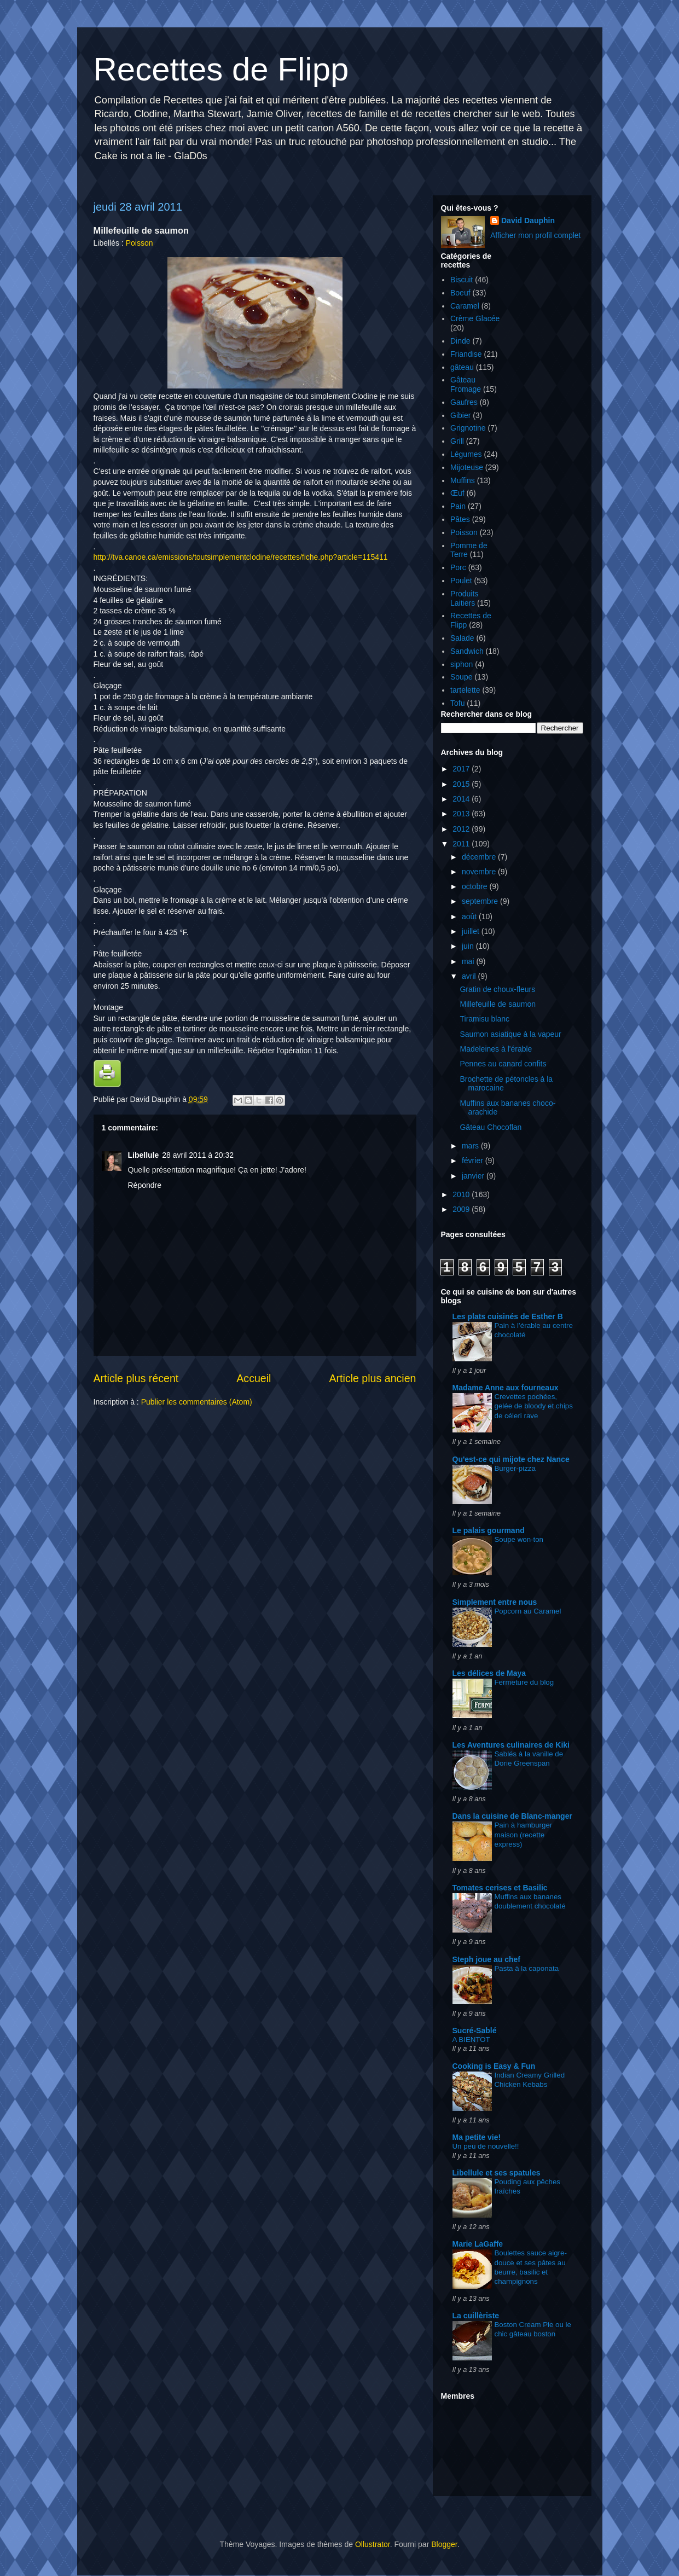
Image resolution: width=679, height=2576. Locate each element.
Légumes (466, 454)
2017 (462, 768)
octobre (476, 886)
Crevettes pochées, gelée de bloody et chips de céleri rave (534, 1406)
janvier (474, 1175)
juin (469, 946)
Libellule (143, 1155)
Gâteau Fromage (465, 384)
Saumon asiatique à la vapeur (510, 1034)
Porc (458, 567)
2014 (462, 798)
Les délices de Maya (489, 1673)
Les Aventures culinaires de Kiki (511, 1744)
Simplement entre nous (494, 1602)
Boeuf (460, 292)
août (470, 916)
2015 (462, 784)
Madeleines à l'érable (496, 1049)
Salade (462, 638)
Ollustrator (372, 2544)
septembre (481, 901)
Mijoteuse (466, 467)
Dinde (460, 340)
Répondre (145, 1185)
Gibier (460, 415)
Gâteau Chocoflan (490, 1127)
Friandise (466, 354)
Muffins (462, 480)
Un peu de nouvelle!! (485, 2146)
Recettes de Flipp (221, 69)
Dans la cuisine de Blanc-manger (512, 1816)
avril (470, 976)
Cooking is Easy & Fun (494, 2066)
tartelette (465, 690)
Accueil (253, 1378)
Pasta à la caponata (527, 1968)
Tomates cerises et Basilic (500, 1887)
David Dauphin (528, 220)
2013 (462, 813)
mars (471, 1145)
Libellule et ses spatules (496, 2172)
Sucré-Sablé (474, 2030)
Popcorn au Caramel (528, 1611)
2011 (462, 843)
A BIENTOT (471, 2039)
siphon (461, 664)
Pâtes (460, 519)
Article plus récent (136, 1378)
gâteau (462, 367)
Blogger (444, 2544)
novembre (480, 871)
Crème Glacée (475, 318)
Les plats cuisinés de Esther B (507, 1316)
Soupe (461, 676)
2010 (462, 1194)
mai (469, 961)
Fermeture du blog (524, 1682)
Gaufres (464, 402)
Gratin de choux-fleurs (497, 989)
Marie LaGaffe (477, 2244)
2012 (462, 829)
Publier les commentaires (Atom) (196, 1401)
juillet (471, 931)
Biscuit (461, 279)
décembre (480, 856)
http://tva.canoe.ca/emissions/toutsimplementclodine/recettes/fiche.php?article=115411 (241, 557)
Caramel (464, 305)
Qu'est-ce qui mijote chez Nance (511, 1459)
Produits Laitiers (464, 598)
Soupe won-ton (519, 1539)
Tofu (457, 703)
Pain (458, 506)
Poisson (139, 243)
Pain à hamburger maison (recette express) (524, 1834)
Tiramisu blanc (484, 1018)
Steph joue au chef (486, 1959)
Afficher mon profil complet (535, 235)
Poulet (461, 580)
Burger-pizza (515, 1468)
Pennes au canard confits (503, 1063)
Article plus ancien (372, 1378)
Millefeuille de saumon (498, 1004)
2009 (462, 1209)
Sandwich (467, 651)
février (473, 1160)
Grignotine (468, 427)
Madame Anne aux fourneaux (505, 1387)
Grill (457, 441)
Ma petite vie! (476, 2137)
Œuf (457, 493)
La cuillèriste (476, 2315)
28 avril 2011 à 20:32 (198, 1155)
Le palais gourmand (488, 1530)
